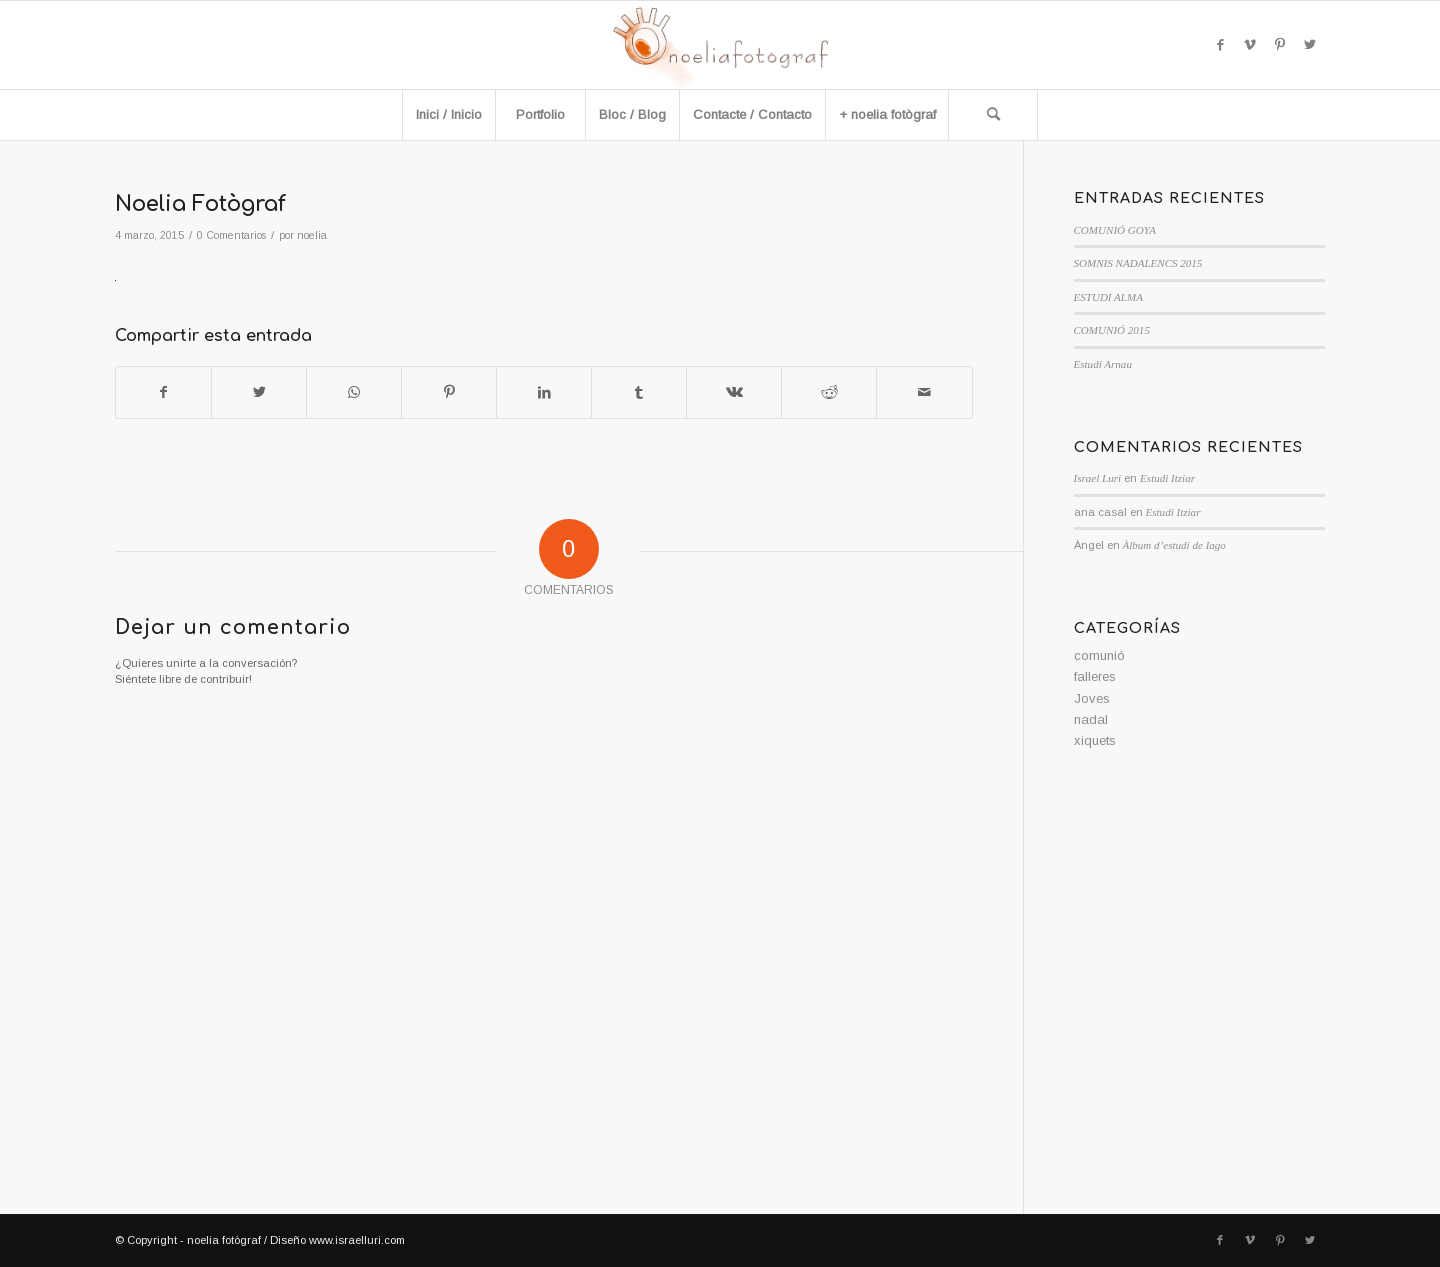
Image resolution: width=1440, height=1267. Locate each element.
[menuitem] (448, 115)
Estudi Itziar (1167, 478)
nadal (1091, 719)
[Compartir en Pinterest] (449, 392)
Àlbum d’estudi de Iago (1174, 545)
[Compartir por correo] (924, 392)
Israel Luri (1098, 478)
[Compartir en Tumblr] (639, 392)
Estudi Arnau (1103, 364)
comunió (1099, 655)
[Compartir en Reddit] (829, 392)
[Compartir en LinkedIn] (544, 392)
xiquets (1095, 740)
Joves (1092, 698)
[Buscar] (993, 115)
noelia (312, 235)
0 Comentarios (231, 235)
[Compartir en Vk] (734, 392)
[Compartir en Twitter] (259, 392)
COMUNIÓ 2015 (1112, 330)
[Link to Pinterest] (1280, 45)
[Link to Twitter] (1310, 45)
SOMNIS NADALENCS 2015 (1138, 263)
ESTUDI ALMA (1108, 297)
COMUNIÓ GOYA (1115, 230)
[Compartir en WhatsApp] (354, 392)
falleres (1095, 676)
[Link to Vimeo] (1250, 45)
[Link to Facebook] (1220, 45)
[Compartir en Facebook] (163, 392)
